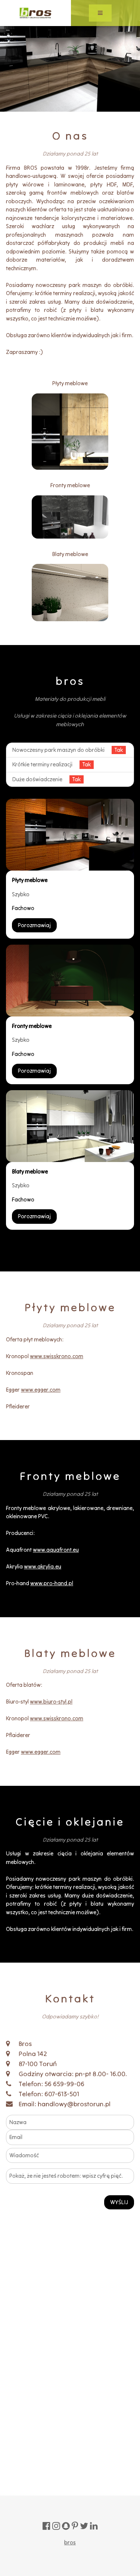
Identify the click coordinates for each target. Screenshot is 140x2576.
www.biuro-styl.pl (51, 1701)
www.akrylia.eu (42, 1566)
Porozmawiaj (34, 925)
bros (70, 2542)
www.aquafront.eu (56, 1549)
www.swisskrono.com (56, 1356)
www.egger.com (40, 1389)
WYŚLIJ (119, 2202)
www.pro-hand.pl (51, 1583)
